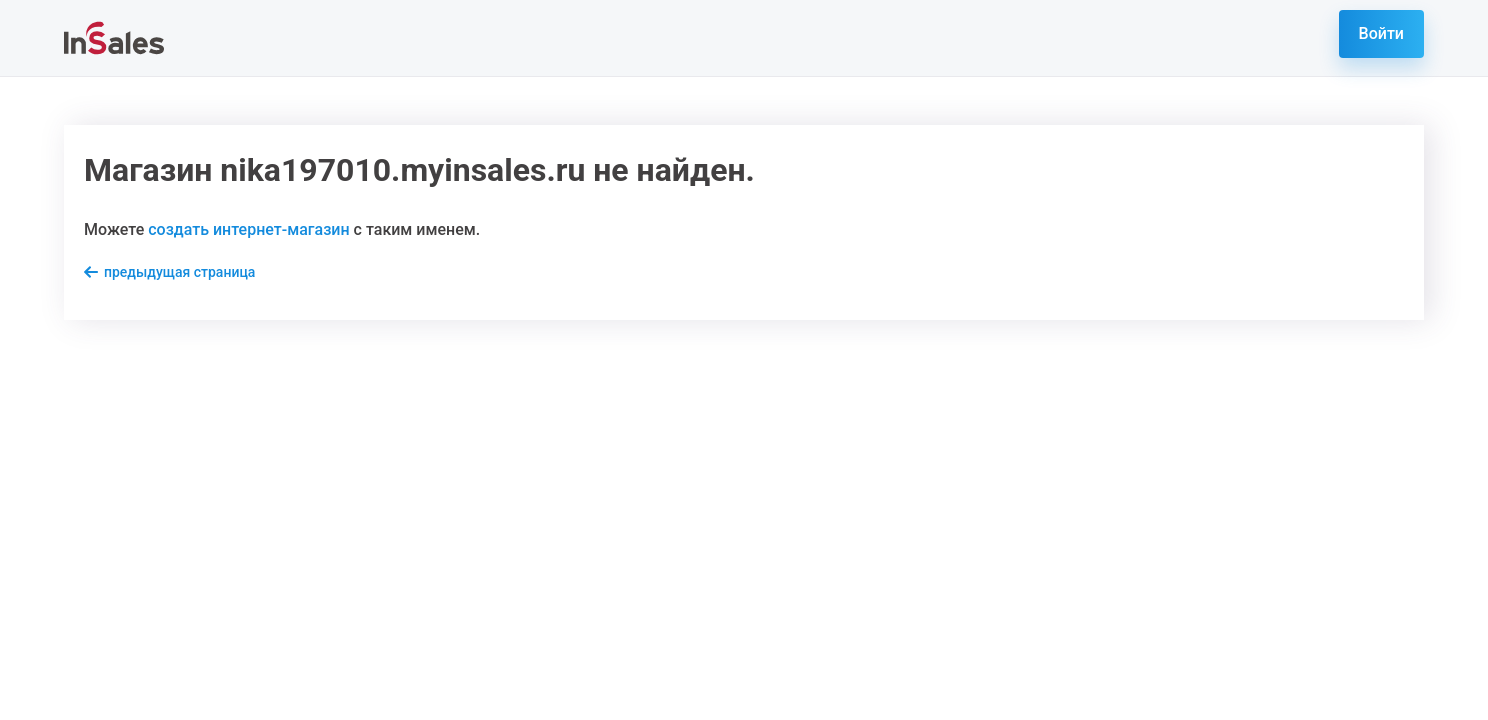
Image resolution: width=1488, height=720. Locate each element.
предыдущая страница (179, 272)
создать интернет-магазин (248, 229)
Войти (1381, 33)
